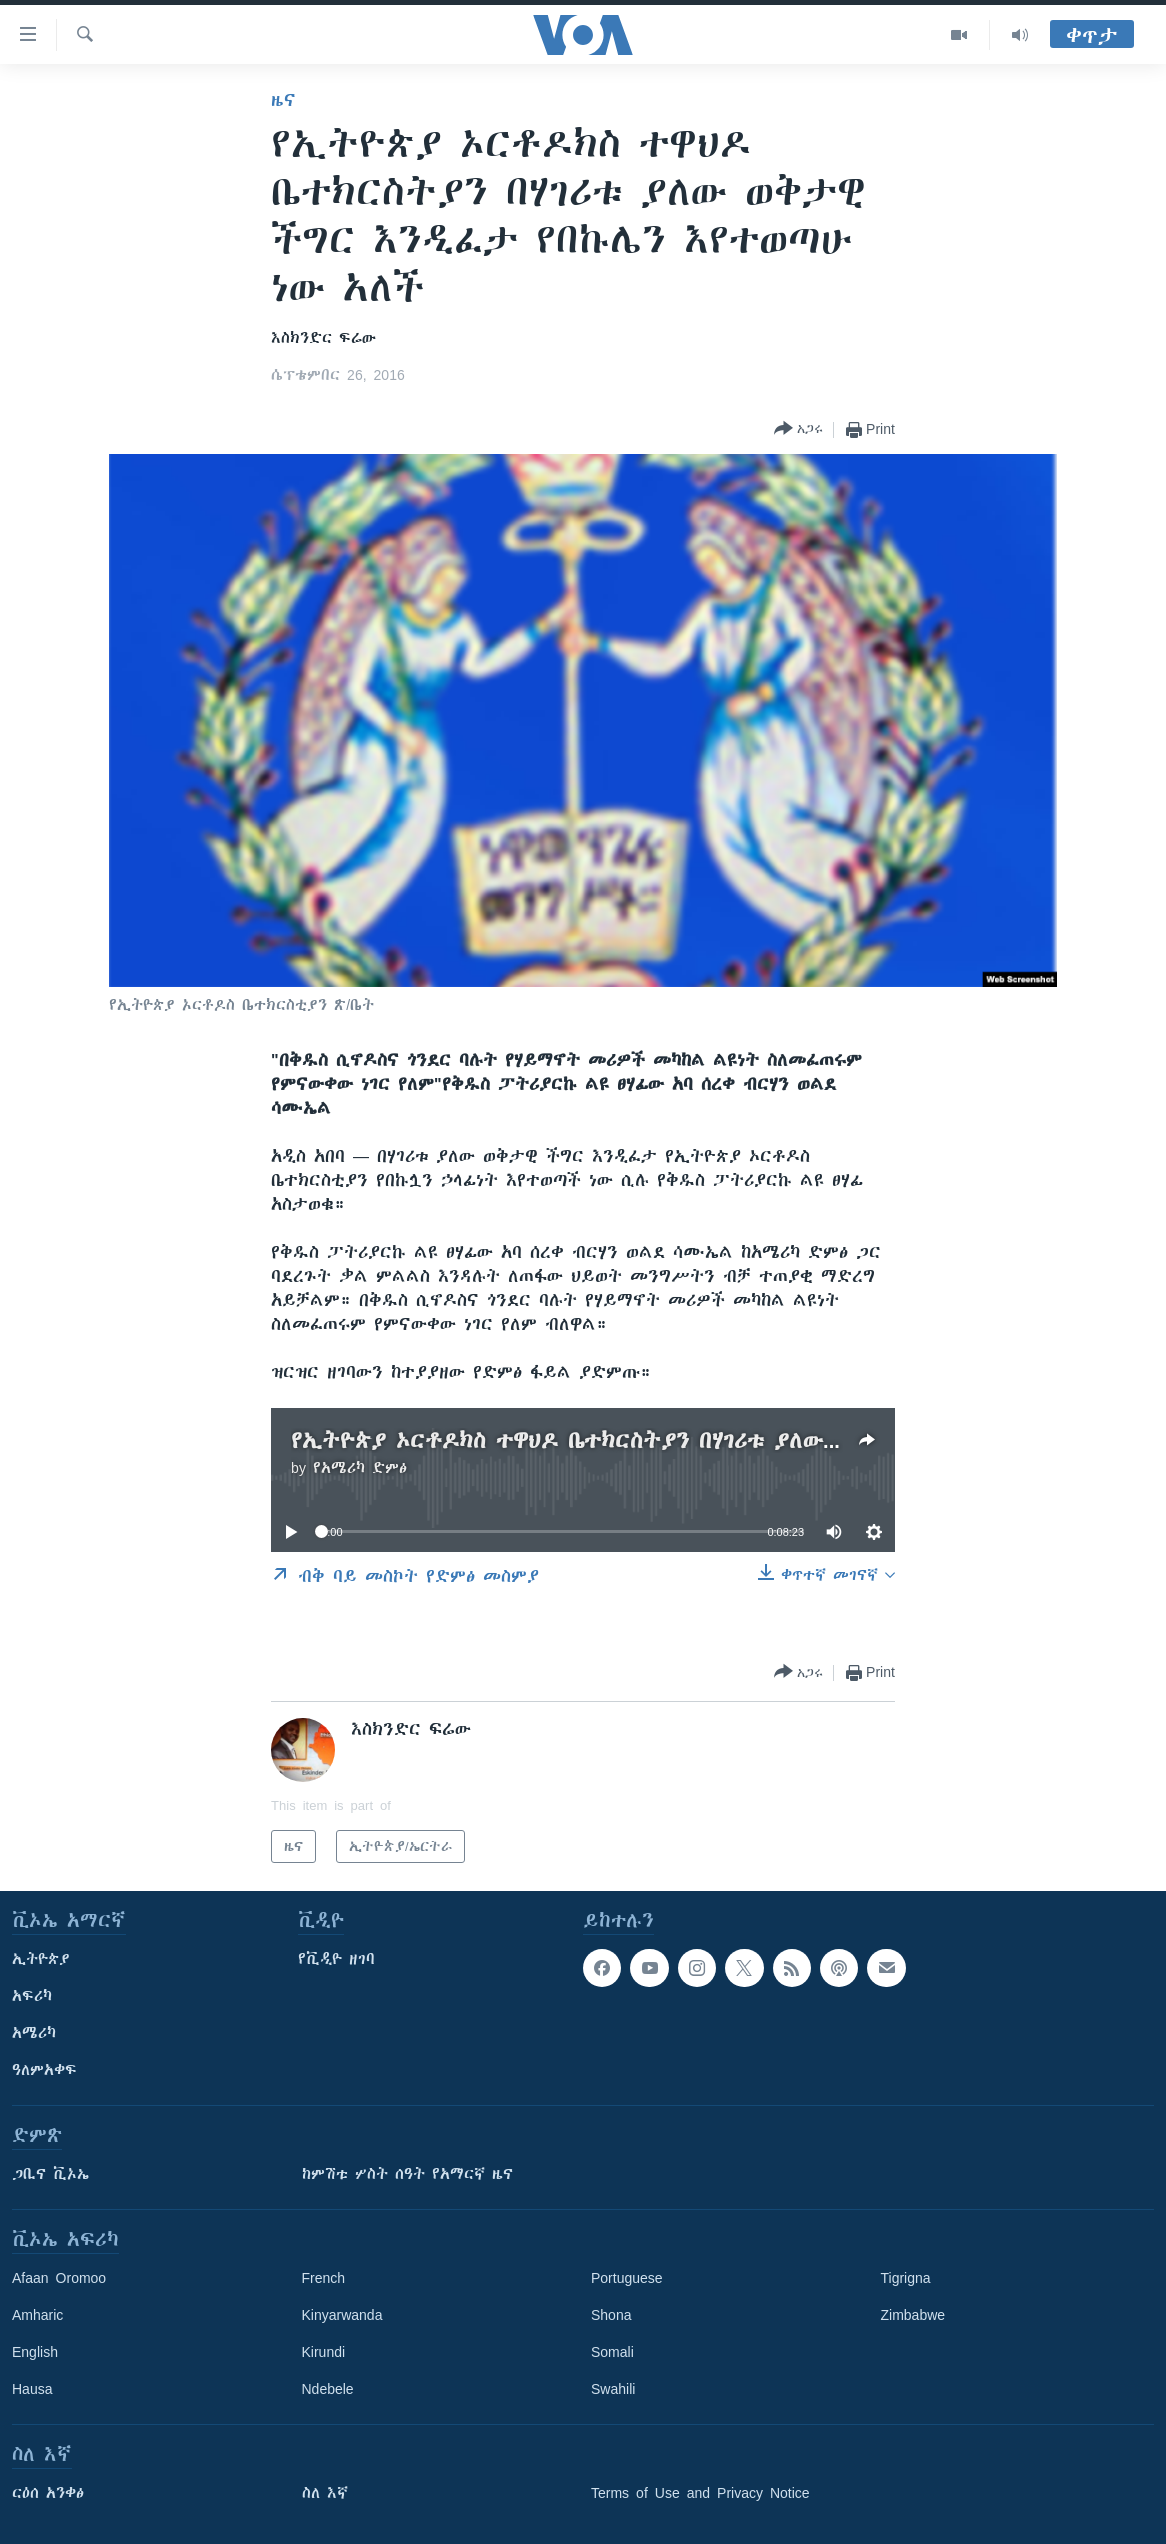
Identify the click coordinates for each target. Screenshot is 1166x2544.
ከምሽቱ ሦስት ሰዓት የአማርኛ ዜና (407, 2174)
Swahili (613, 2389)
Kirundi (324, 2352)
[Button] (798, 429)
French (324, 2278)
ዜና (283, 100)
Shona (611, 2315)
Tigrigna (906, 2278)
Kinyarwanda (342, 2315)
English (35, 2352)
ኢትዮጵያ (41, 1959)
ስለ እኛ (325, 2493)
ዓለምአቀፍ (44, 2070)
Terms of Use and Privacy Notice (700, 2493)
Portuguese (627, 2278)
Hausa (32, 2389)
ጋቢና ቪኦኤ (50, 2174)
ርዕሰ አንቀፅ (48, 2493)
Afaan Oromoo (59, 2278)
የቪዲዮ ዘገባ (336, 1959)
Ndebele (328, 2389)
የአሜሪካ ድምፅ (360, 1468)
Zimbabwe (913, 2315)
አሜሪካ (34, 2033)
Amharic (37, 2315)
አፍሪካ (32, 1996)
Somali (612, 2352)
